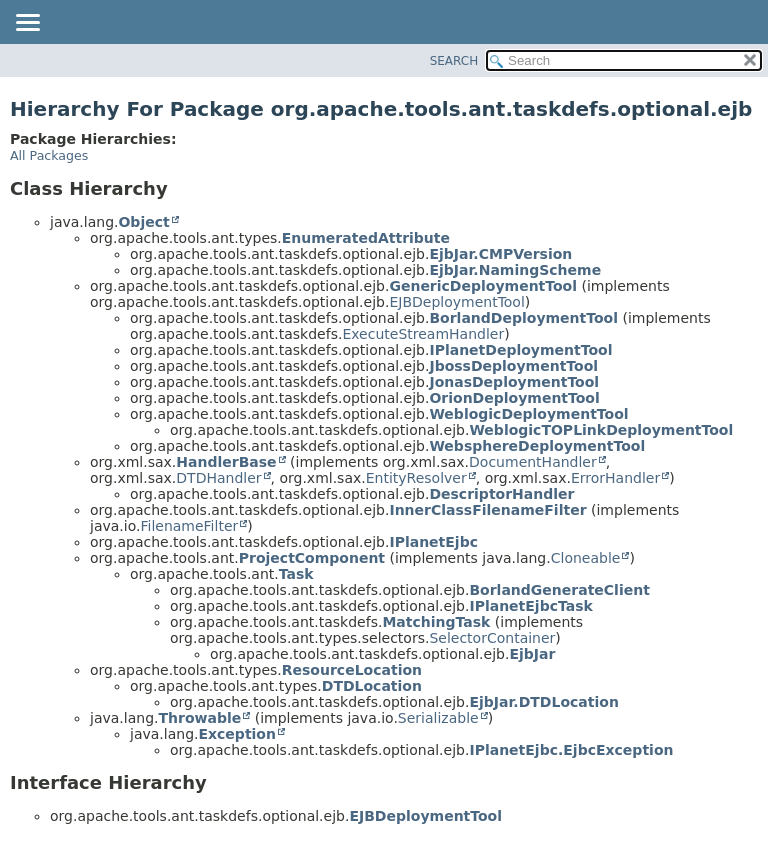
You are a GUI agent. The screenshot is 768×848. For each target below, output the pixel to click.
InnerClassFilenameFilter (487, 510)
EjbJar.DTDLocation (543, 702)
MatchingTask (436, 622)
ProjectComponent (312, 558)
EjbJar (532, 654)
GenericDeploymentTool (483, 286)
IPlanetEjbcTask (530, 606)
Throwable (199, 718)
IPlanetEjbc (433, 542)
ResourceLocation (352, 670)
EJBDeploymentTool (456, 302)
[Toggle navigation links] (27, 24)
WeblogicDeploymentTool (528, 414)
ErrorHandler (615, 478)
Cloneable (586, 558)
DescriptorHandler (501, 494)
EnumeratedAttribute (366, 238)
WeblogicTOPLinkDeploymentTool (601, 430)
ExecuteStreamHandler (423, 334)
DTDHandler (218, 478)
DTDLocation (372, 686)
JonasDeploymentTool (514, 382)
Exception (237, 734)
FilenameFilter (189, 526)
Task (296, 574)
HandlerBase (226, 462)
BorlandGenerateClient (559, 590)
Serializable (438, 718)
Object (143, 222)
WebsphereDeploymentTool (537, 446)
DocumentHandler (533, 462)
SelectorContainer (492, 638)
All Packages (49, 155)
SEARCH (454, 61)
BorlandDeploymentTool (523, 318)
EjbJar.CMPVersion (500, 254)
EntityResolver (416, 478)
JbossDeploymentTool (513, 366)
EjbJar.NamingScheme (515, 270)
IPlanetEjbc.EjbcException (571, 750)
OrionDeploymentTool (514, 398)
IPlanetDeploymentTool (520, 350)
